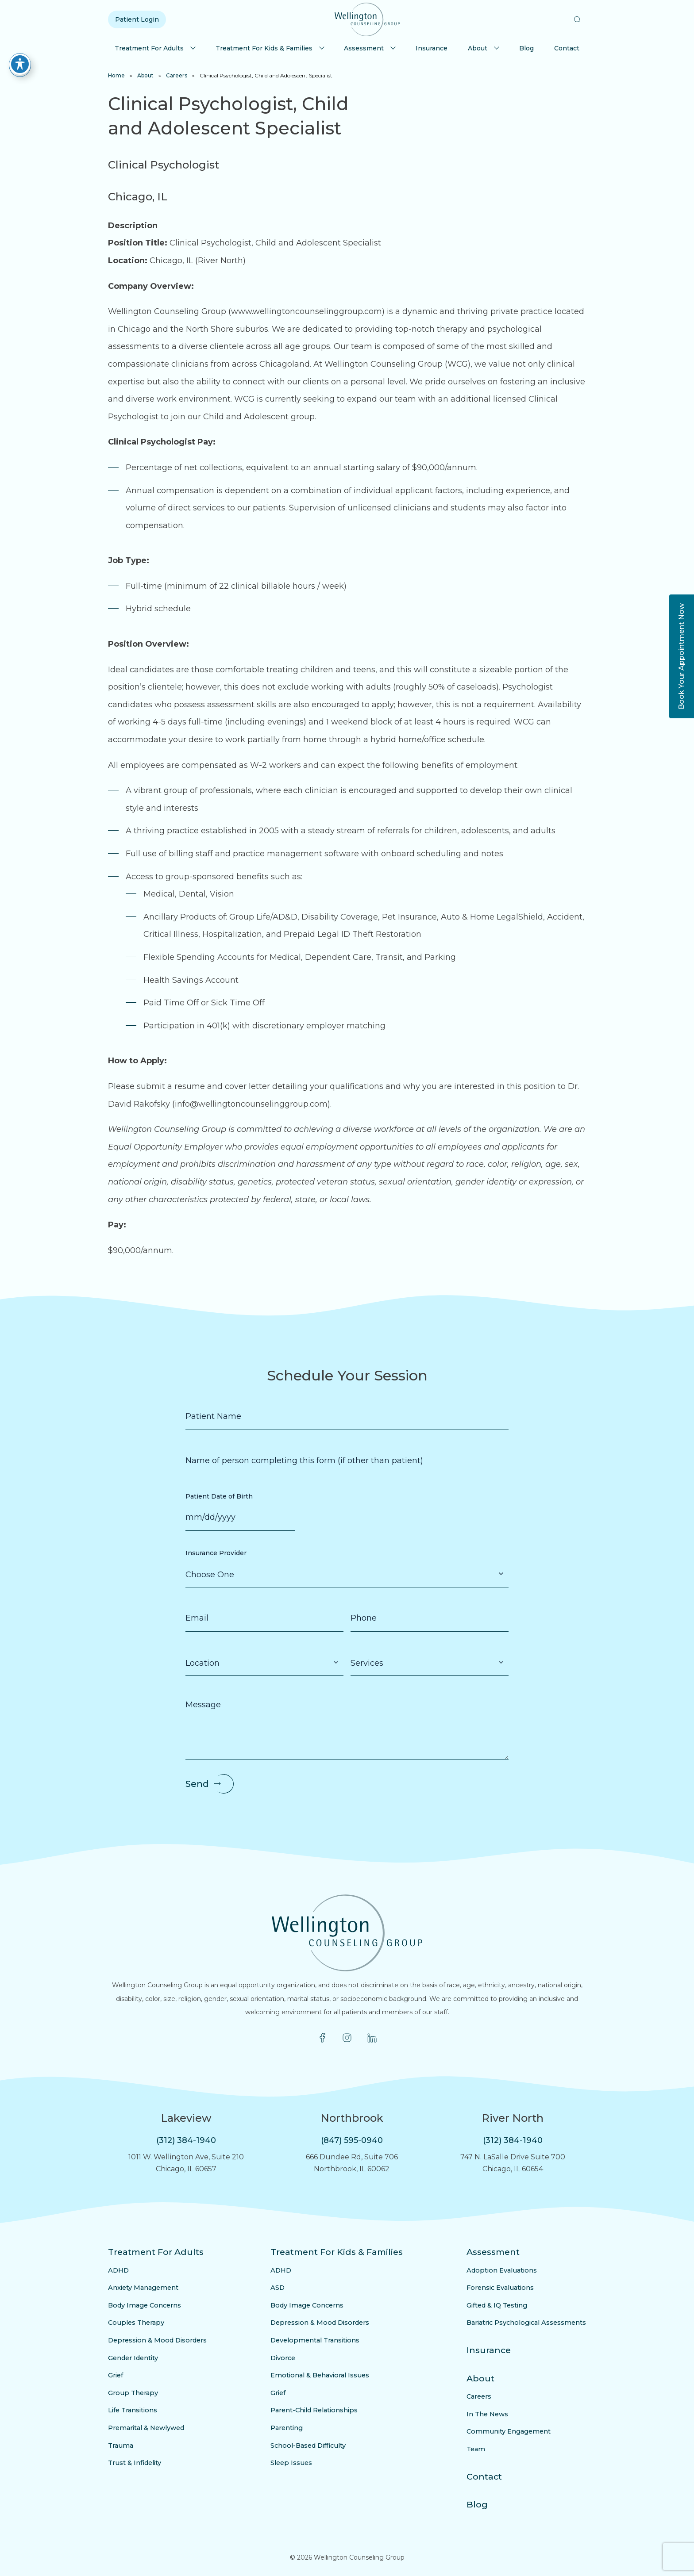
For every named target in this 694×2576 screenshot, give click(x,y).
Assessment (364, 48)
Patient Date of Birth (219, 1496)
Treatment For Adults (149, 48)
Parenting (290, 2427)
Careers (176, 75)
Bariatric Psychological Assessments (531, 2322)
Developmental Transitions (316, 2340)
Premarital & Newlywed (143, 2427)
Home (116, 75)
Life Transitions (130, 2410)
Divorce (287, 2357)
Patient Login (137, 19)
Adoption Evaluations (508, 2270)
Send (197, 1784)
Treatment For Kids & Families (264, 48)
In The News (496, 2414)
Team (485, 2449)
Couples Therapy (133, 2322)
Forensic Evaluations (507, 2287)
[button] (577, 19)
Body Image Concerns (141, 2305)
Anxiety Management (140, 2287)
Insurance (431, 48)
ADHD (117, 2270)
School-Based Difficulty (311, 2445)
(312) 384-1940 (186, 2140)
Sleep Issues (294, 2462)
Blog (526, 48)
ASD (282, 2287)
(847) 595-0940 (352, 2140)
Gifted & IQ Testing (505, 2305)
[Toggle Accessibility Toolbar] (20, 64)
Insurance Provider (216, 1553)
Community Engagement (514, 2431)
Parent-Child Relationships (315, 2410)
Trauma (119, 2445)
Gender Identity (131, 2357)
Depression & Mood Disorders (153, 2340)
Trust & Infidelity (132, 2462)
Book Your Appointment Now (681, 656)
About (477, 48)
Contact (566, 48)
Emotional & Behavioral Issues (320, 2375)
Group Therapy (130, 2392)
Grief (115, 2375)
